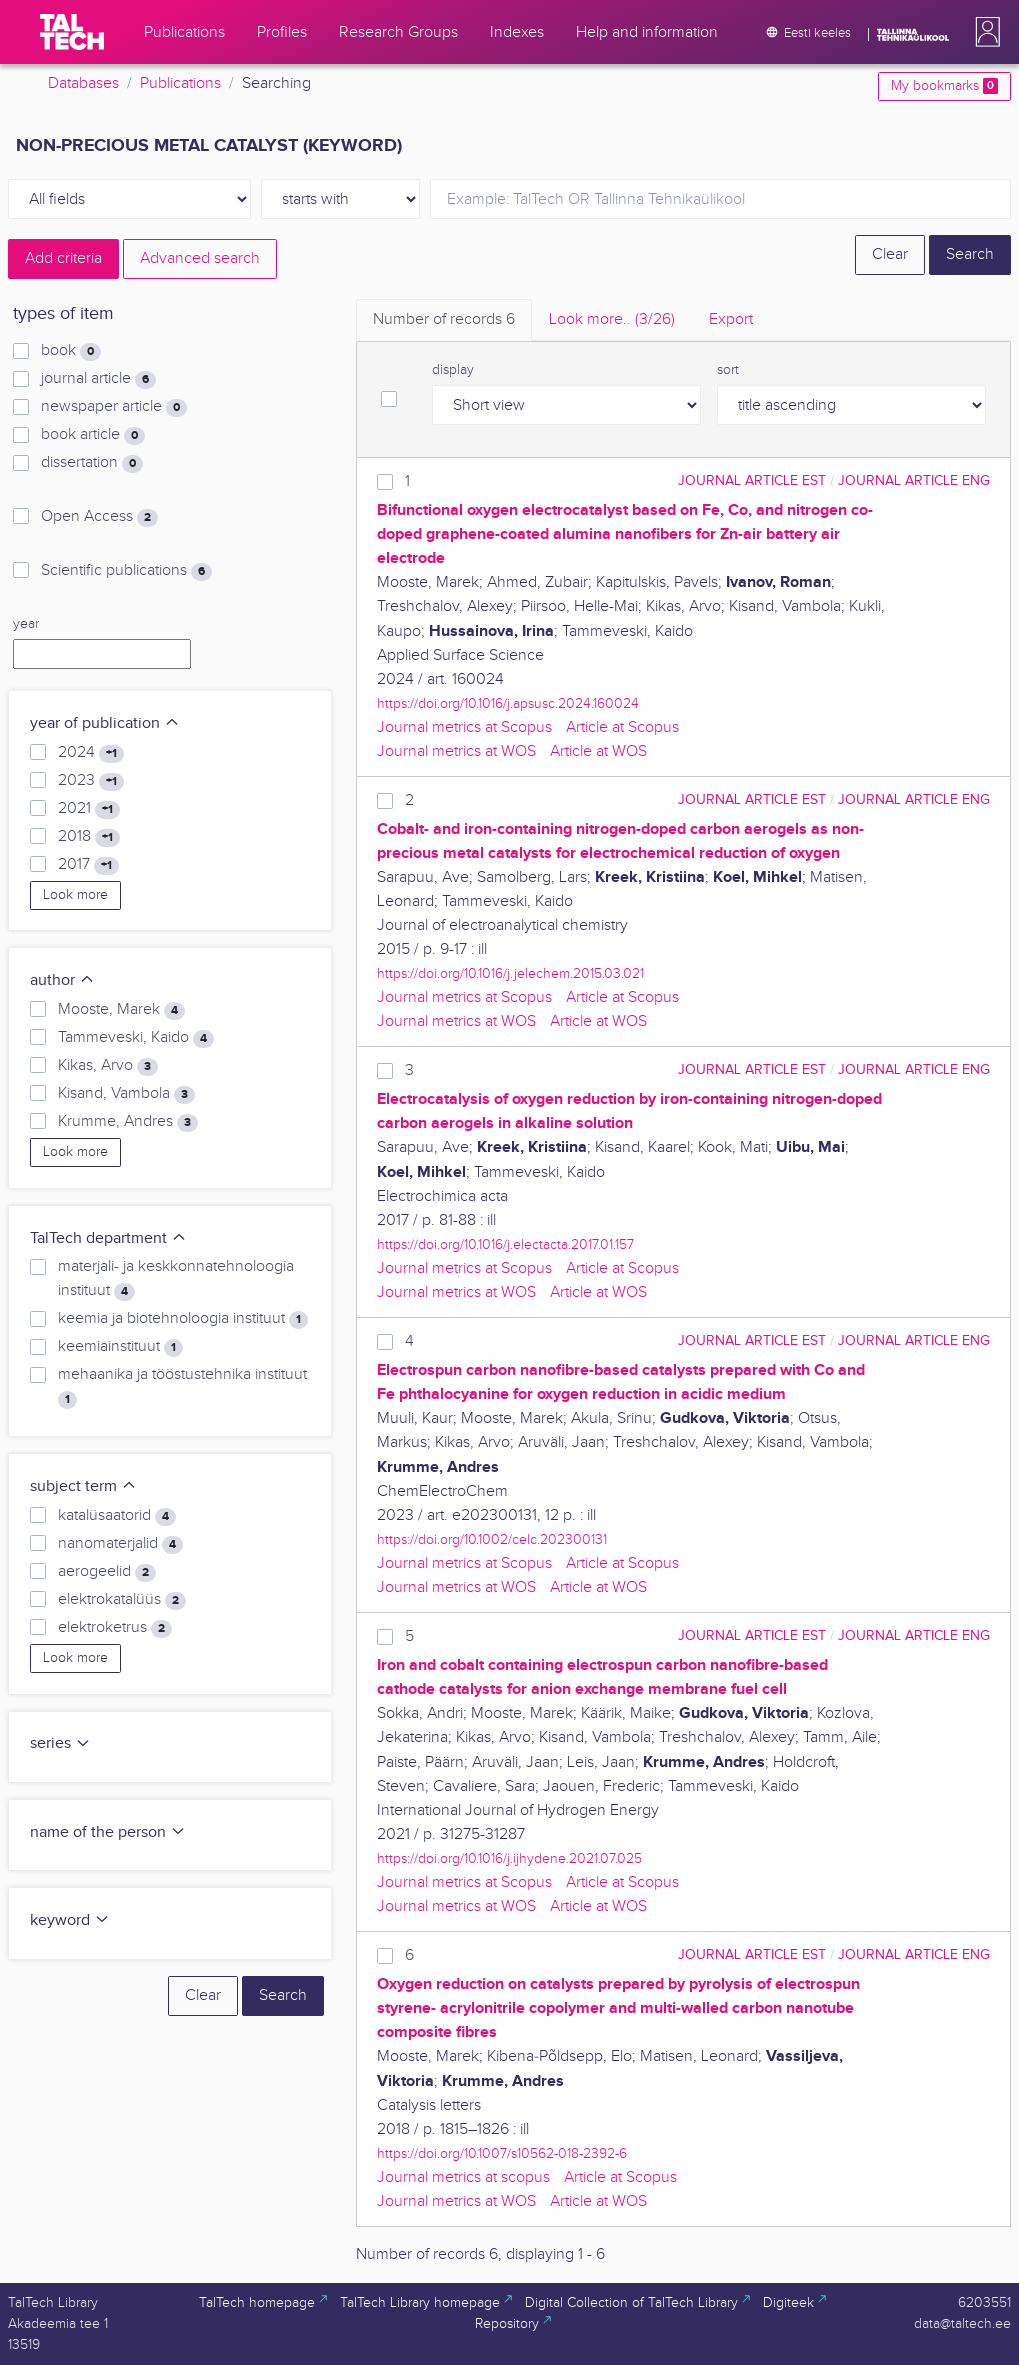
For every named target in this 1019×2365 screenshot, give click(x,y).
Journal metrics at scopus (463, 2177)
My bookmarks (944, 86)
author (62, 980)
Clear (890, 254)
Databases (83, 83)
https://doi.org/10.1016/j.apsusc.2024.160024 (508, 703)
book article (93, 435)
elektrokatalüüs (122, 1600)
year (26, 624)
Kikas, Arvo (108, 1066)
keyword (70, 1920)
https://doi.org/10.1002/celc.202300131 (492, 1539)
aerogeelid (107, 1572)
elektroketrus (115, 1628)
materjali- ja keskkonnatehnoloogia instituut (176, 1279)
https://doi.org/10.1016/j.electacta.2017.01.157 (505, 1244)
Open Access (99, 517)
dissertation (92, 463)
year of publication (105, 723)
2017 (88, 865)
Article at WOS (598, 751)
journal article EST (752, 480)
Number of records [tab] (444, 319)
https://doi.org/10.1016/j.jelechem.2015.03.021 (510, 973)
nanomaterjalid (120, 1544)
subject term (83, 1486)
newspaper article (114, 407)
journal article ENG (914, 480)
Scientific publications (126, 571)
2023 (91, 781)
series (60, 1743)
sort (728, 370)
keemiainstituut (120, 1347)
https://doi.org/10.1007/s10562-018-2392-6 (502, 2153)
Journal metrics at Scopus (464, 727)
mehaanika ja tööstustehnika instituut (182, 1387)
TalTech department (108, 1238)
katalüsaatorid (117, 1516)
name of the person (108, 1832)
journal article (98, 379)
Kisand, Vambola (126, 1094)
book (71, 351)
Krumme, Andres (128, 1122)
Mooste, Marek (121, 1010)
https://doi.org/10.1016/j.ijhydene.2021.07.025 (509, 1858)
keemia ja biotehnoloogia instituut (183, 1319)
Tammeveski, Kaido (136, 1038)
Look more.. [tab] (612, 319)
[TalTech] (72, 32)
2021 (89, 809)
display (453, 370)
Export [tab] (731, 319)
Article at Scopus (622, 727)
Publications (180, 83)
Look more (75, 895)
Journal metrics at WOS (456, 751)
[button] (984, 32)
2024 (91, 753)
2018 (89, 837)
